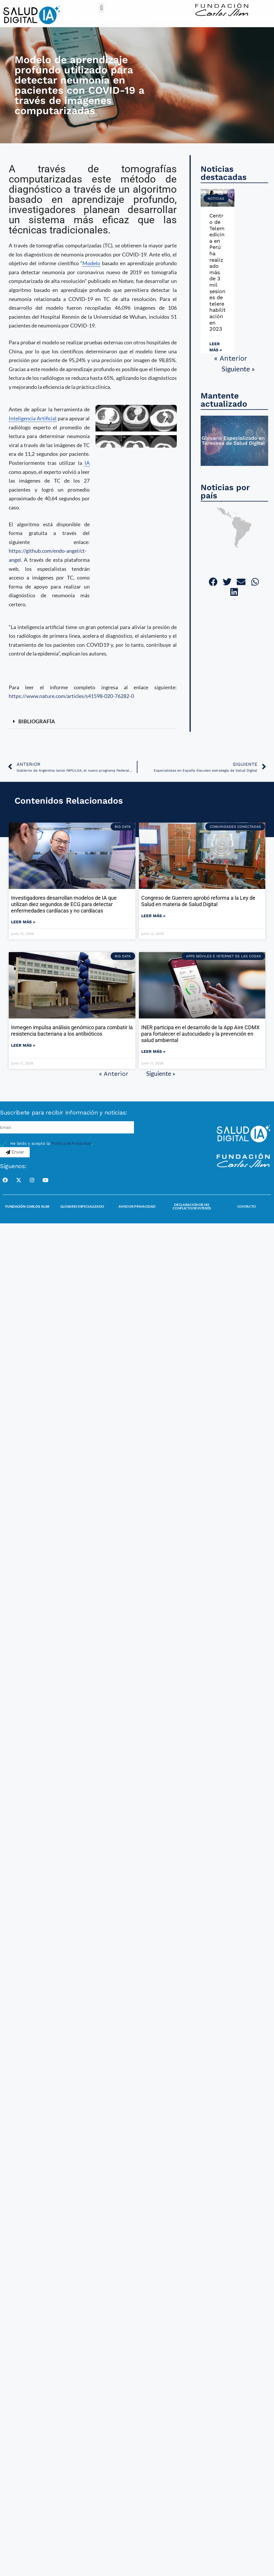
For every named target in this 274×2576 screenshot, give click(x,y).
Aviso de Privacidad (137, 1206)
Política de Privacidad (71, 1143)
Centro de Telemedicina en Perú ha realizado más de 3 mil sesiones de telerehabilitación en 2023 (217, 272)
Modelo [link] (91, 263)
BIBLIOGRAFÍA (36, 721)
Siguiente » (238, 368)
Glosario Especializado (82, 1206)
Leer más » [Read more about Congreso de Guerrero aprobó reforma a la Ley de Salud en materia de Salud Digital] (153, 915)
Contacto (246, 1206)
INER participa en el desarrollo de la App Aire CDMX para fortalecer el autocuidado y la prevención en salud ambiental (200, 1033)
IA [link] (87, 463)
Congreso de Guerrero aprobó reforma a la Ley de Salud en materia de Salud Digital (198, 901)
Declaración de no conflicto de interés (192, 1206)
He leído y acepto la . (51, 1143)
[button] (101, 8)
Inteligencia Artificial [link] (32, 418)
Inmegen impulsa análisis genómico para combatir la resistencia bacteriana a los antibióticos (72, 1030)
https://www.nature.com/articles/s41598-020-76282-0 (71, 696)
